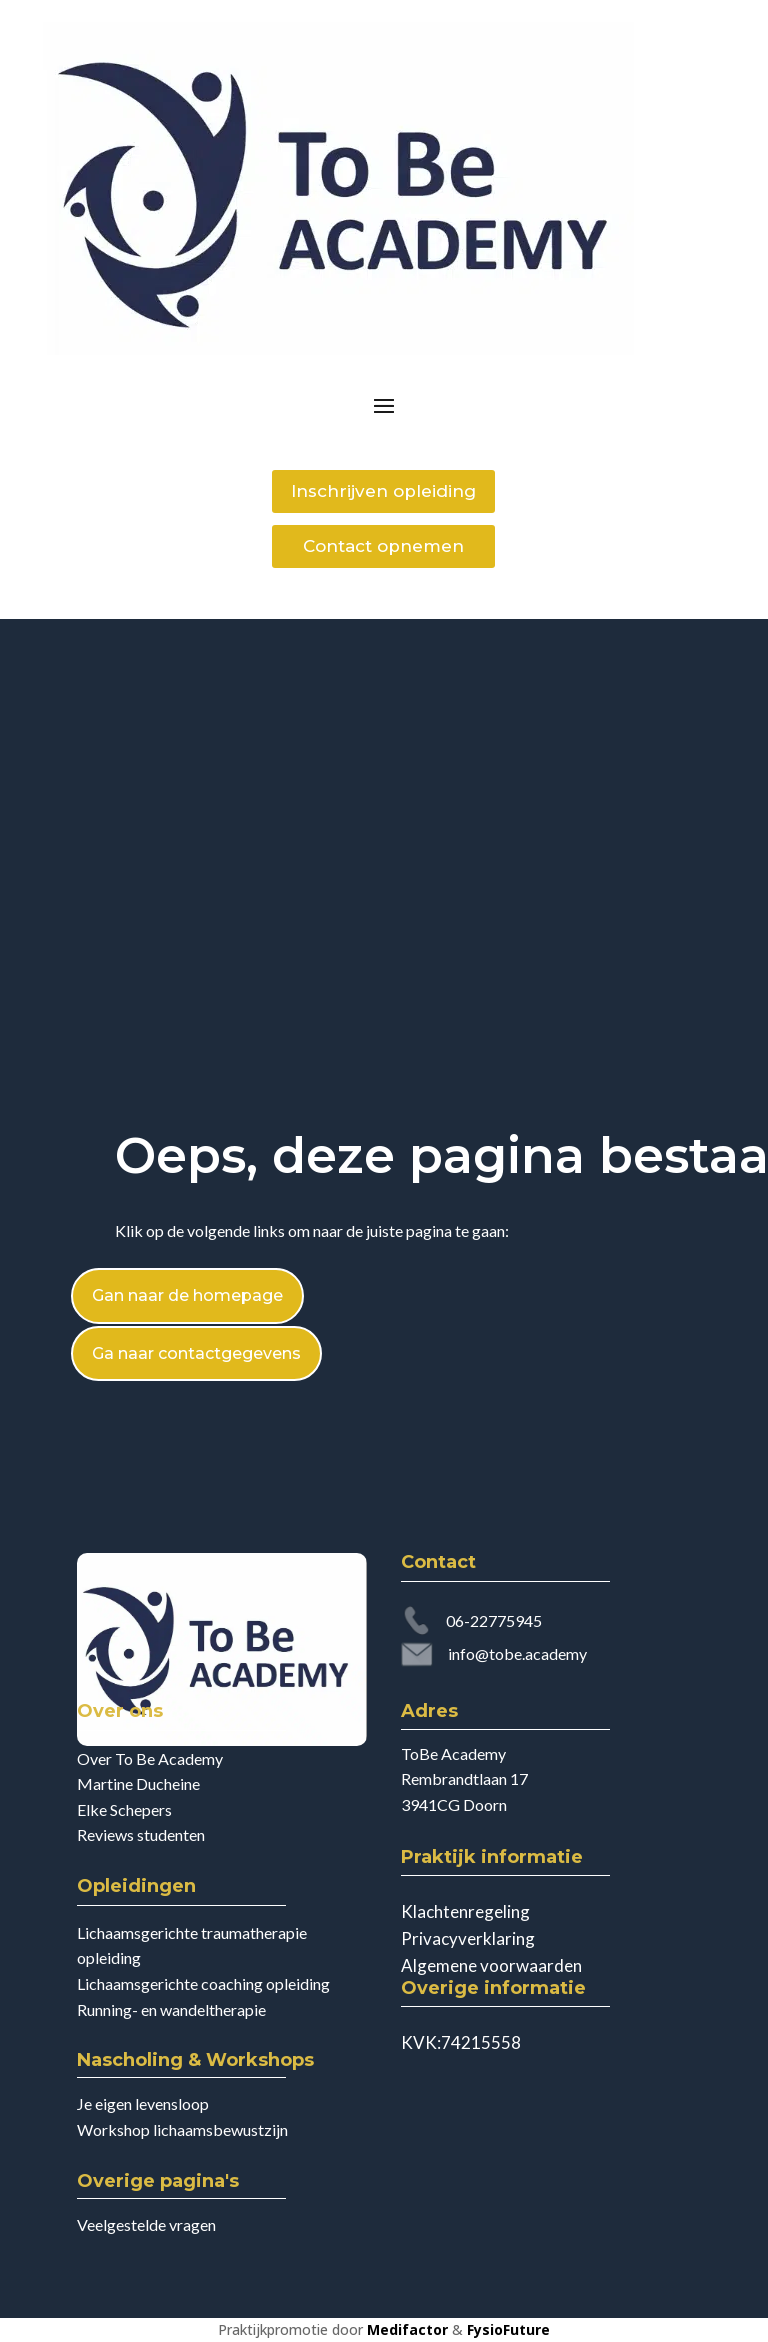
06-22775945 (494, 1620)
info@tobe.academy (517, 1653)
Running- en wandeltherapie (171, 2009)
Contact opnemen (383, 546)
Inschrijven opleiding (383, 491)
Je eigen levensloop (143, 2103)
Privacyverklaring (468, 1938)
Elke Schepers (124, 1809)
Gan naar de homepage (187, 1295)
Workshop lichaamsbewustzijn (182, 2129)
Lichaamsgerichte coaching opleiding (203, 1983)
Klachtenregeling (465, 1911)
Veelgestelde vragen (146, 2224)
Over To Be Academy (150, 1758)
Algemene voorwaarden (491, 1965)
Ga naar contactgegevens (196, 1353)
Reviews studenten (141, 1834)
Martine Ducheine (138, 1783)
